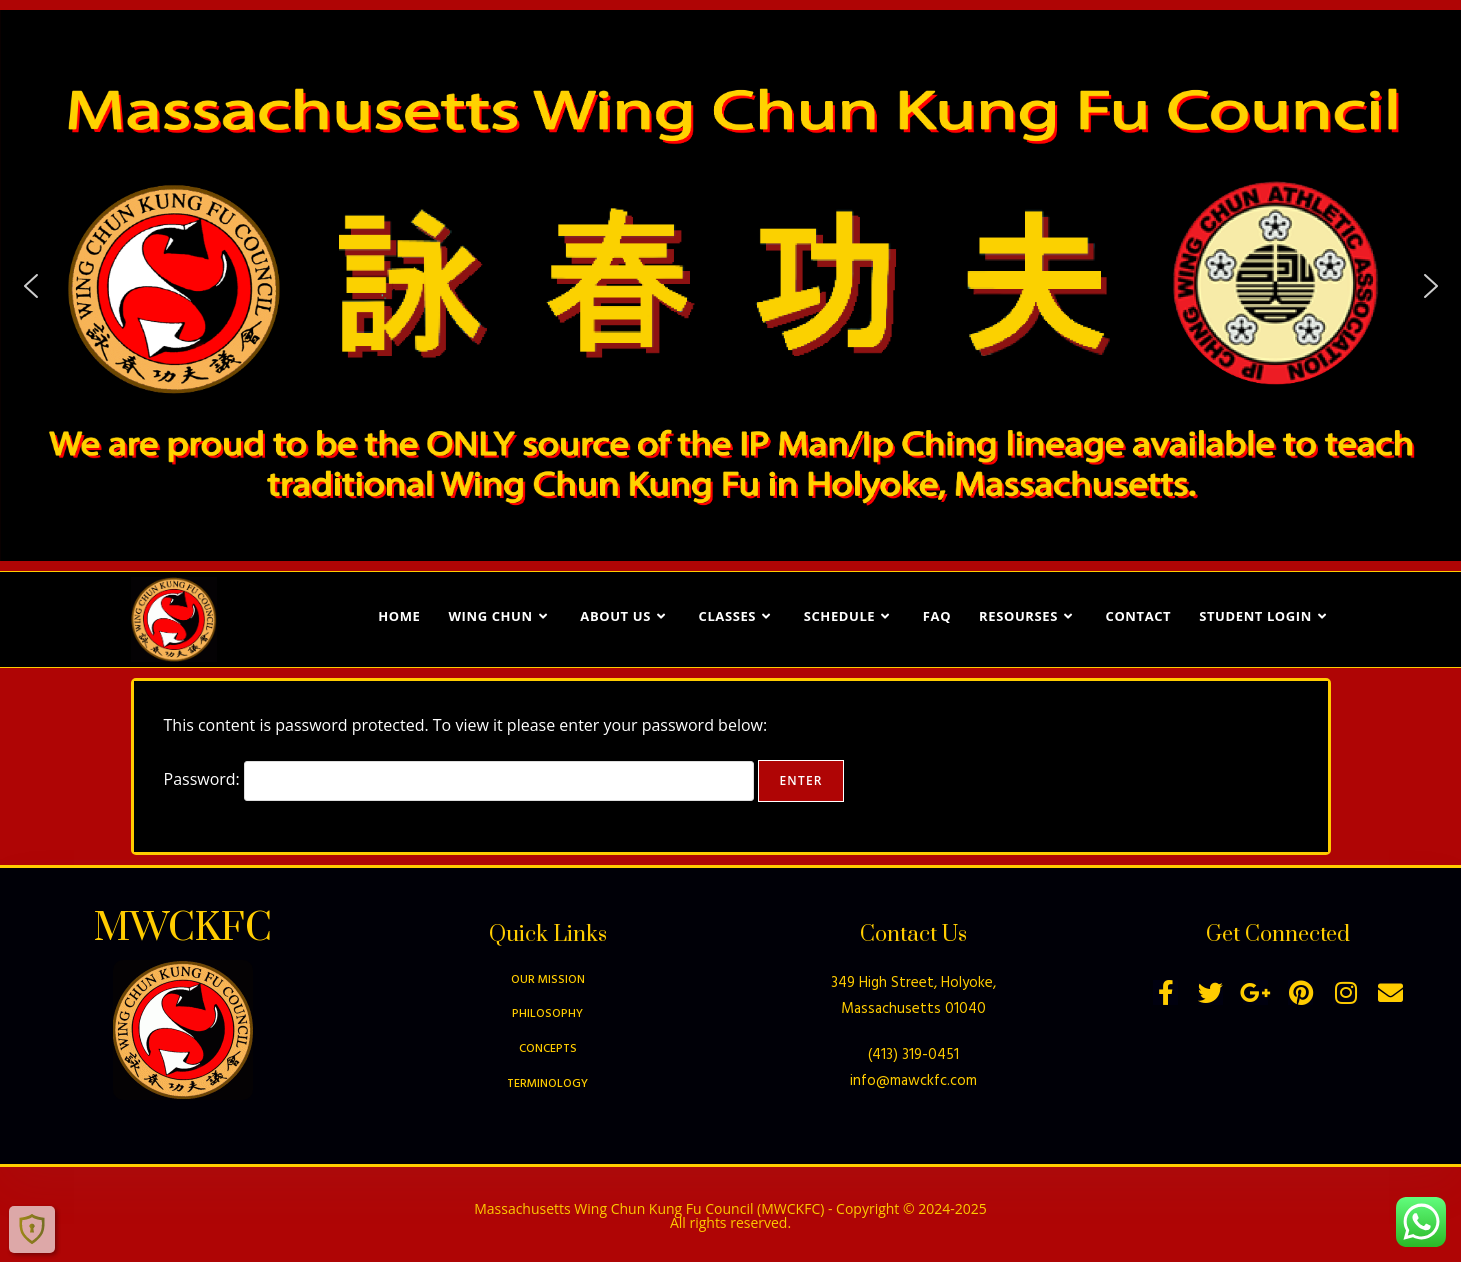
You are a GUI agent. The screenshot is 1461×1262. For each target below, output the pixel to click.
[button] (31, 286)
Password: (459, 779)
